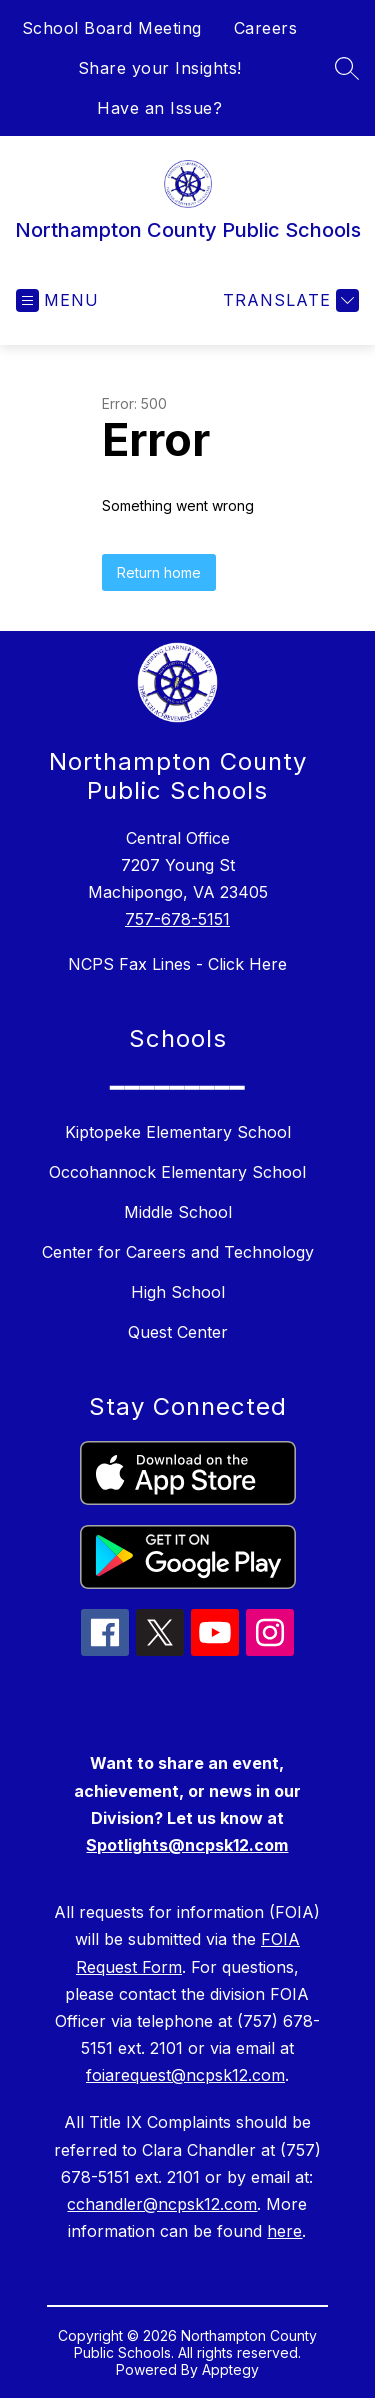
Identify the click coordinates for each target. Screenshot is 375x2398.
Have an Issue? (159, 108)
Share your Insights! (160, 68)
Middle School (178, 1212)
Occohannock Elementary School (177, 1172)
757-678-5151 (177, 919)
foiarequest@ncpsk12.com (185, 2075)
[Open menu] (57, 300)
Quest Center (178, 1332)
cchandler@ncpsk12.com (162, 2204)
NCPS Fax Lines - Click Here (177, 964)
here (284, 2231)
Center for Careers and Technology (178, 1252)
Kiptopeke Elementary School (178, 1132)
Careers (266, 28)
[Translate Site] (288, 300)
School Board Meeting (112, 28)
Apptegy (230, 2369)
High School (178, 1292)
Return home (159, 572)
